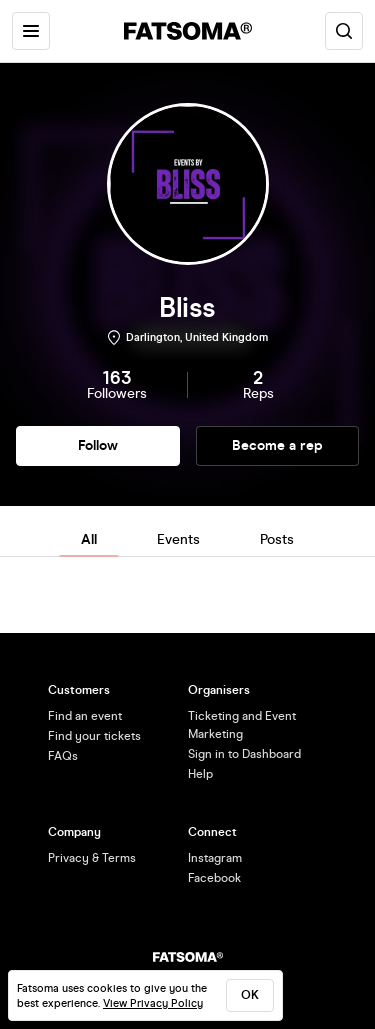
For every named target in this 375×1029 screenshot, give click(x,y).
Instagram (215, 858)
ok (250, 995)
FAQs (63, 756)
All (89, 539)
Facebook (214, 878)
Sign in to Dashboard (244, 754)
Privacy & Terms (92, 858)
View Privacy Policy (153, 1003)
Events (178, 539)
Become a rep (277, 445)
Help (200, 774)
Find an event (85, 716)
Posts (277, 539)
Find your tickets (94, 736)
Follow (98, 445)
